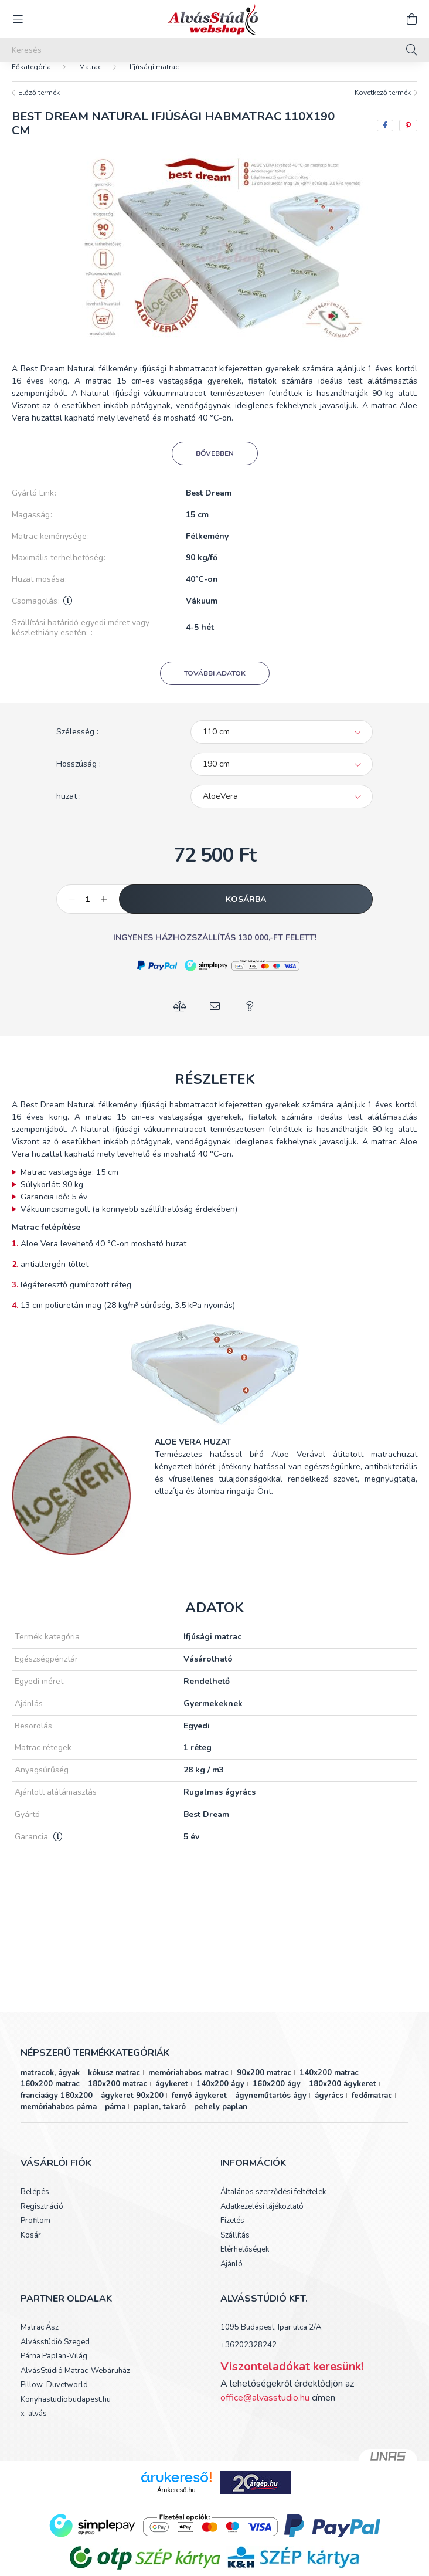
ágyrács (329, 2107)
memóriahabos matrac (188, 2084)
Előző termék (39, 104)
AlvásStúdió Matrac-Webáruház (75, 2383)
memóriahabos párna (59, 2118)
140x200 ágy (220, 2095)
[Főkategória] (31, 78)
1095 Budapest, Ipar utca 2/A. (271, 2339)
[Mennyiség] (87, 911)
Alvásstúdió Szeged (55, 2354)
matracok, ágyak (50, 2084)
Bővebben (215, 465)
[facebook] (385, 137)
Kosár (31, 2247)
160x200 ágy (277, 2095)
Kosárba (246, 911)
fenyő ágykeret (199, 2107)
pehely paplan (220, 2118)
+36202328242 (248, 2356)
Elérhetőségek (244, 2261)
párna (115, 2118)
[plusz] (104, 911)
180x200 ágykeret (342, 2095)
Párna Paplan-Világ (54, 2368)
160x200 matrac (50, 2095)
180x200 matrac (117, 2095)
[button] (157, 976)
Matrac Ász (40, 2339)
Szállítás (235, 2247)
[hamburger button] (17, 19)
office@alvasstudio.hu (264, 2409)
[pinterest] (408, 137)
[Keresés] (214, 50)
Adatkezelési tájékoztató (262, 2219)
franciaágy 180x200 (57, 2107)
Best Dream (208, 505)
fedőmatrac (372, 2107)
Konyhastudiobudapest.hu (66, 2411)
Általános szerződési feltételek (273, 2204)
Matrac (90, 78)
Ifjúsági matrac (154, 78)
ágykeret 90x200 (132, 2107)
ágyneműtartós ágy (271, 2107)
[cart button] (411, 19)
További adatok (215, 685)
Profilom (35, 2233)
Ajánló (231, 2276)
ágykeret (171, 2095)
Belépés (35, 2204)
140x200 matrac (329, 2084)
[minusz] (71, 911)
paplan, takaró (160, 2118)
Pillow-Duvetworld (54, 2397)
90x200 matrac (264, 2084)
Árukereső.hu (176, 2501)
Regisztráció (42, 2219)
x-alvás (34, 2426)
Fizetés (232, 2233)
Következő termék (383, 104)
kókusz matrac (114, 2084)
